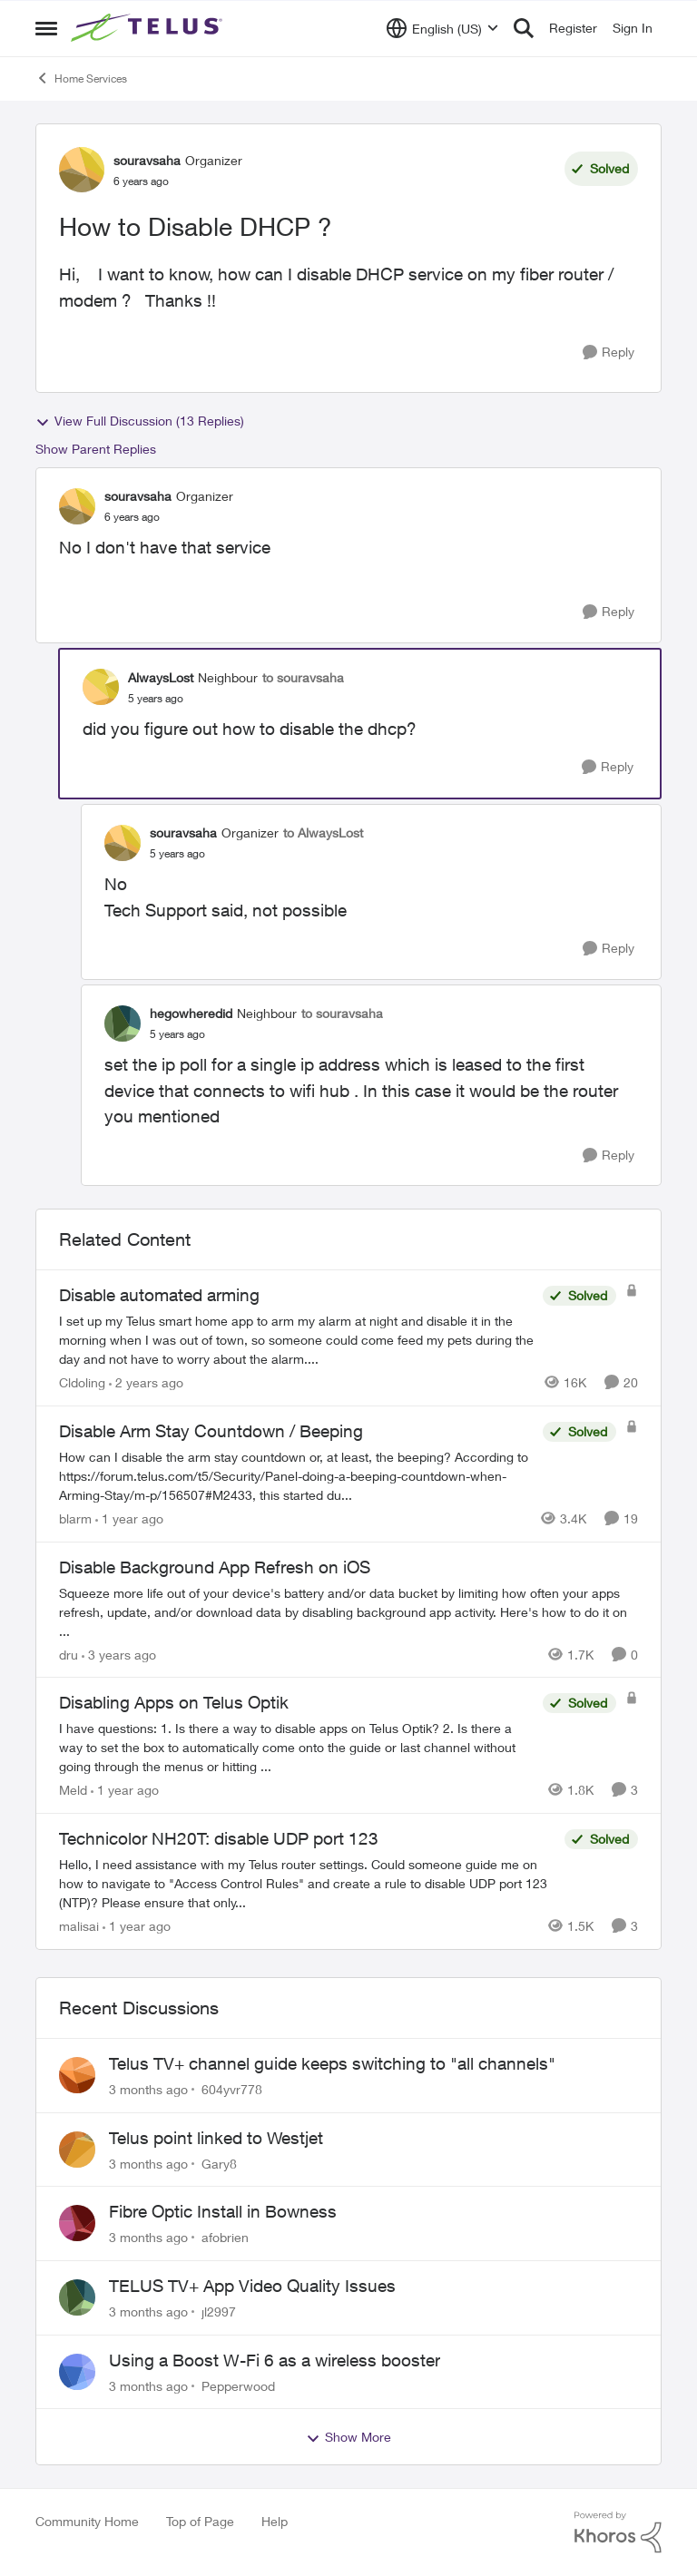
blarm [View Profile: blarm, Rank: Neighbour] (75, 1518)
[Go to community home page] (149, 28)
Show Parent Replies (95, 448)
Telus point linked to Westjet (216, 2138)
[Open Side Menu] (46, 28)
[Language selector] (442, 28)
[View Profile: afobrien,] (77, 2223)
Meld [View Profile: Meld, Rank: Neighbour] (73, 1789)
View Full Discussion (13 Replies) (139, 421)
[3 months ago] (148, 2089)
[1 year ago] (129, 1518)
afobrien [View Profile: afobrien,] (225, 2237)
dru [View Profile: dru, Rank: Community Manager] (68, 1653)
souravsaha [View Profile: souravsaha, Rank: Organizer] (147, 160)
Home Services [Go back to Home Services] (81, 78)
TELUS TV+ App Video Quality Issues (252, 2286)
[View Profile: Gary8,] (77, 2149)
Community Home (87, 2521)
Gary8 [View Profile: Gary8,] (219, 2162)
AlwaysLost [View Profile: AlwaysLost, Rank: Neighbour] (160, 677)
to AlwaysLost (323, 832)
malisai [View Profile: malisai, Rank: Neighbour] (79, 1926)
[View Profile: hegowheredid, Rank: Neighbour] (122, 1023)
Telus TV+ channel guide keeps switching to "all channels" (332, 2063)
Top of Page (200, 2521)
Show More (348, 2437)
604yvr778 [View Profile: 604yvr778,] (231, 2089)
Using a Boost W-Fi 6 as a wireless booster (274, 2360)
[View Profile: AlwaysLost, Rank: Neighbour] (101, 687)
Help (274, 2521)
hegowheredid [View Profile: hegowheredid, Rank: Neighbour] (191, 1013)
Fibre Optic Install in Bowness (223, 2211)
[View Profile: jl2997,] (77, 2297)
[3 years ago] (119, 1653)
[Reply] (608, 352)
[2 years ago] (146, 1382)
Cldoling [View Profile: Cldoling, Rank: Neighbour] (82, 1382)
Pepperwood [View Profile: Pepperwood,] (238, 2385)
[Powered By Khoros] (618, 2532)
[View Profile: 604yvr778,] (77, 2075)
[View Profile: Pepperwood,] (77, 2372)
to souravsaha (303, 677)
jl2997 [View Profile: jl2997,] (218, 2311)
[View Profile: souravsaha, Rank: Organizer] (81, 169)
